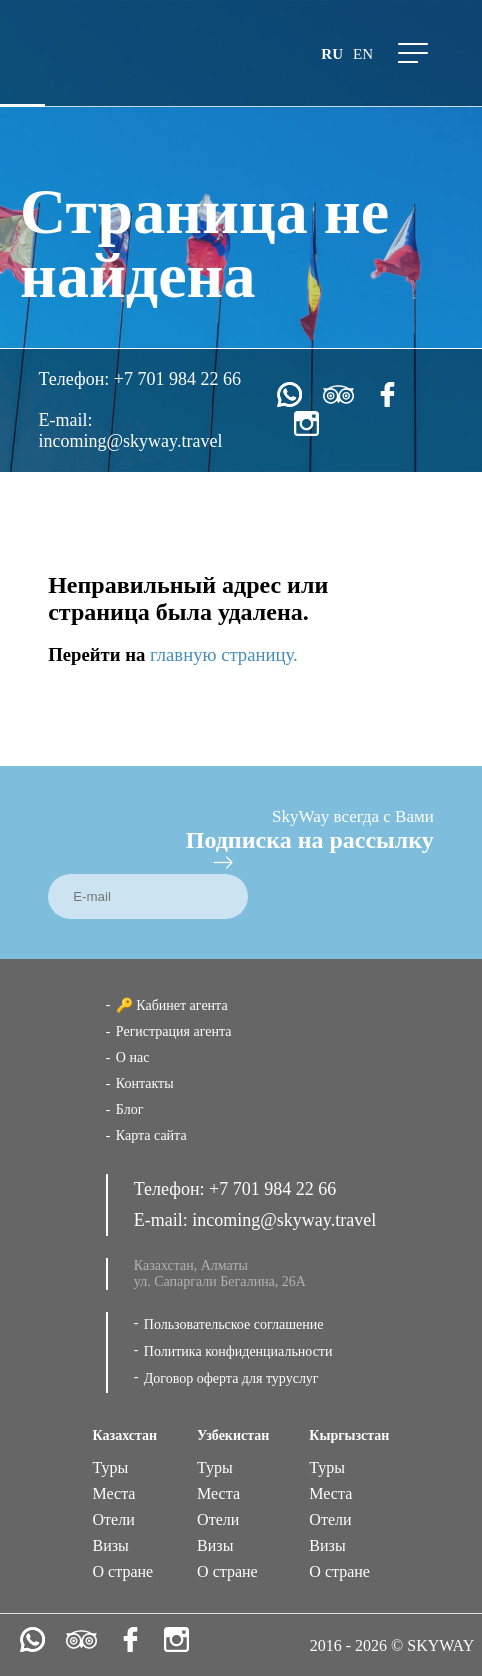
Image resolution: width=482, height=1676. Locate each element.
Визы (111, 1545)
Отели (114, 1519)
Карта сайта (151, 1135)
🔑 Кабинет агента (172, 1005)
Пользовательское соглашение (234, 1324)
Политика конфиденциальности (238, 1351)
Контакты (145, 1083)
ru (332, 54)
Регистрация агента (174, 1031)
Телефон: (76, 379)
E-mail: (66, 420)
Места (114, 1493)
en (363, 54)
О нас (133, 1057)
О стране (123, 1571)
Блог (130, 1109)
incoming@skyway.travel (131, 441)
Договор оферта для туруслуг (231, 1378)
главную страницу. (224, 654)
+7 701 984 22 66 (177, 379)
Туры (111, 1467)
